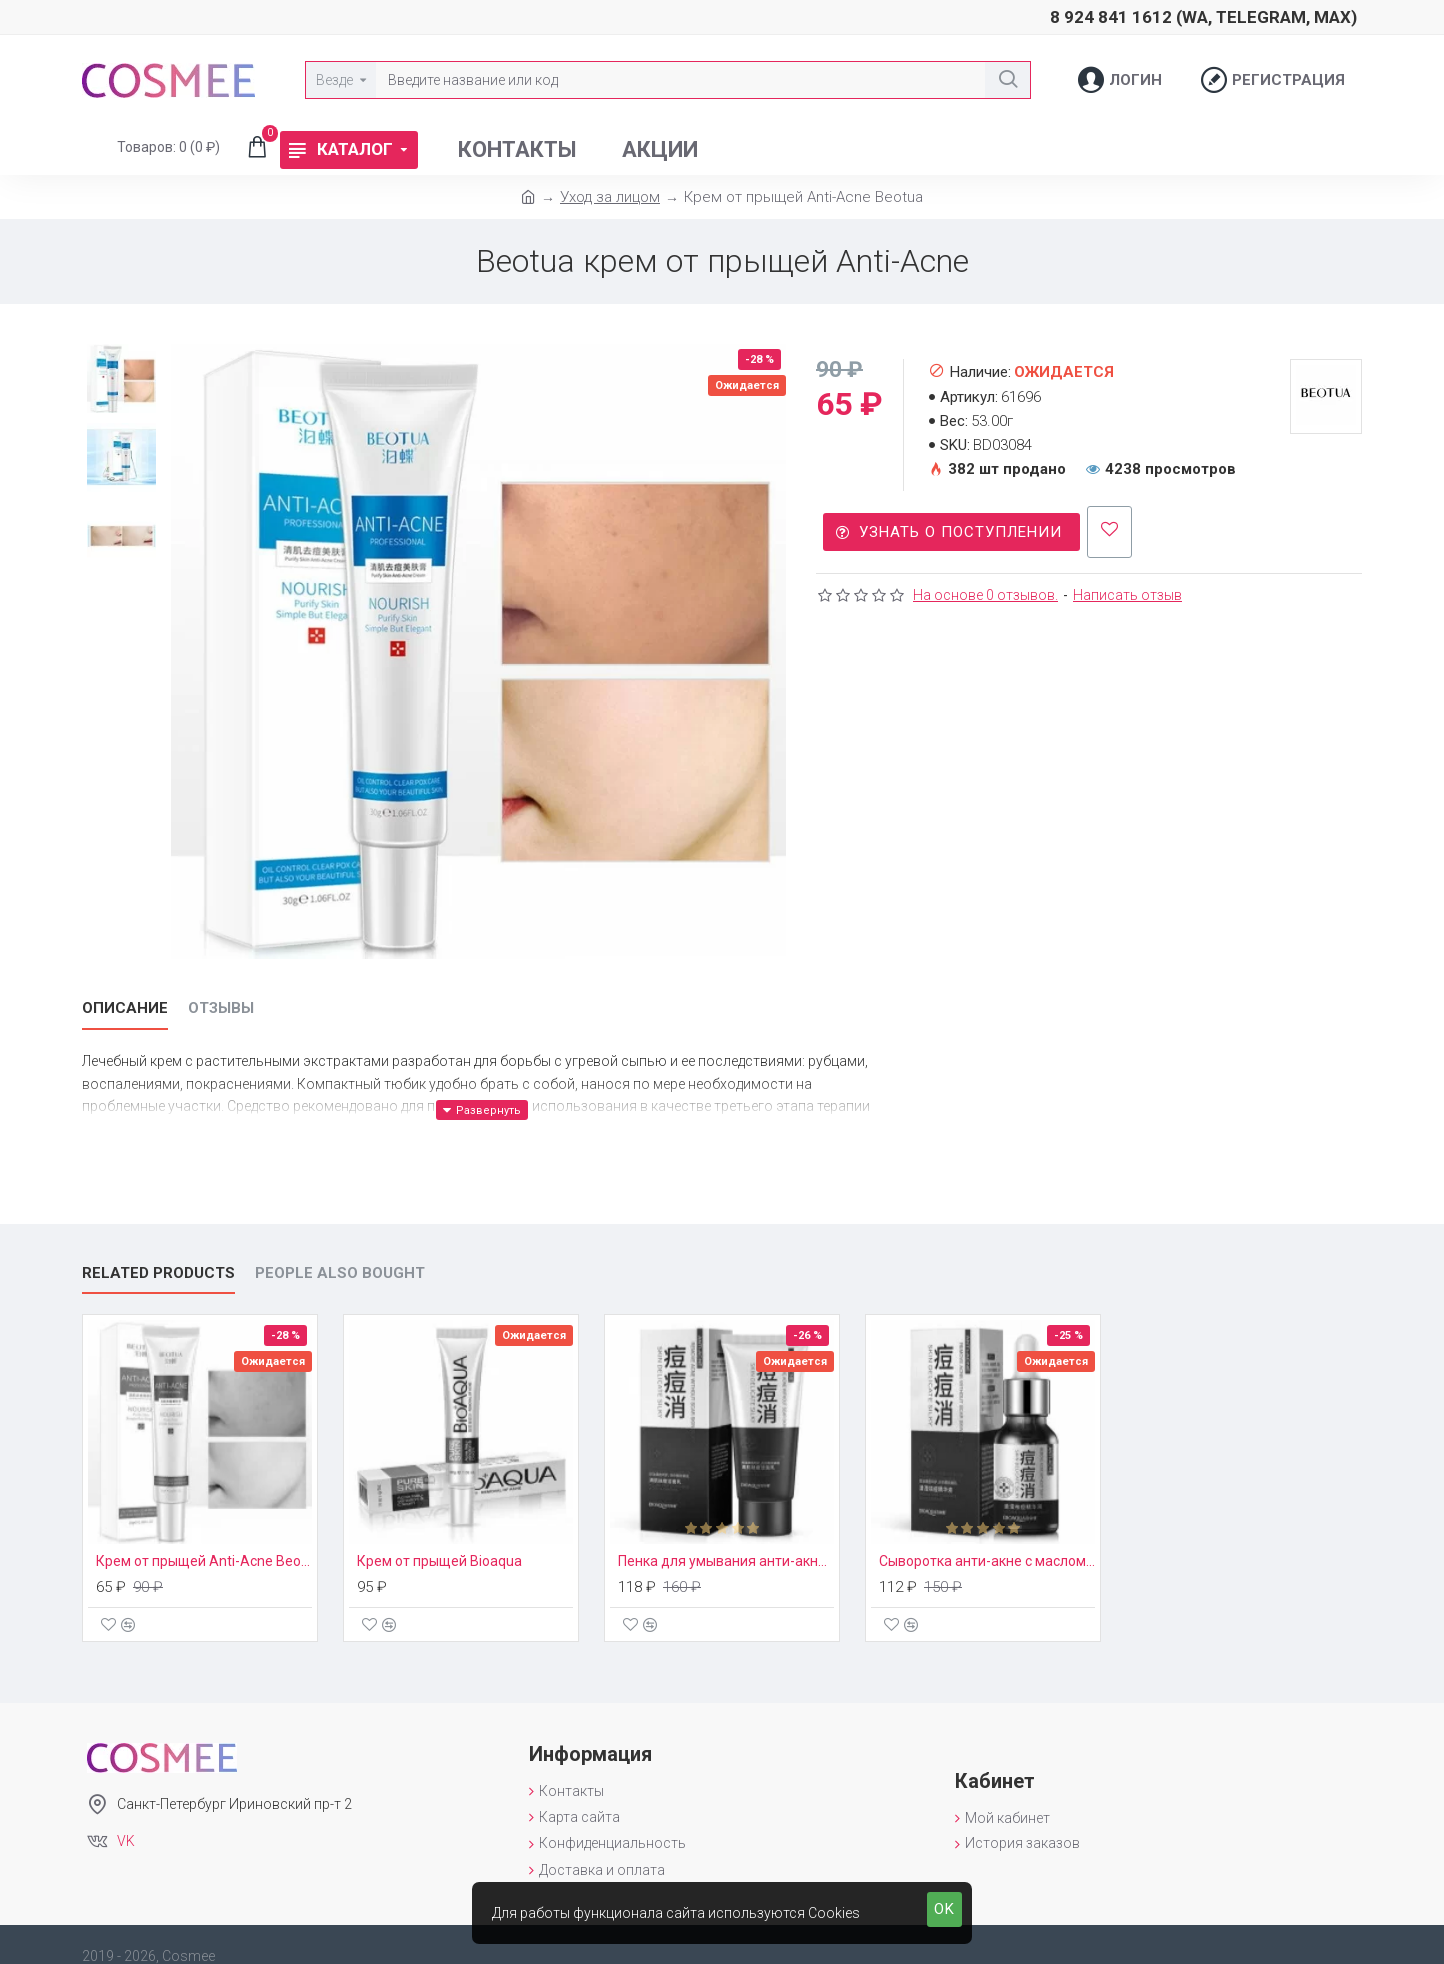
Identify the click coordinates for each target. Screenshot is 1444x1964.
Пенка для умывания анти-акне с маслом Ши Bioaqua (726, 1538)
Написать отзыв (1127, 588)
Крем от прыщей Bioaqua (439, 1538)
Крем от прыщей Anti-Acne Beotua (204, 1538)
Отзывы (221, 1008)
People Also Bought (340, 1249)
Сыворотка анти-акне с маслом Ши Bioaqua (987, 1538)
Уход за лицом (610, 197)
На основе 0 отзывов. (985, 588)
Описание (125, 1008)
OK (944, 1909)
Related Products (158, 1249)
